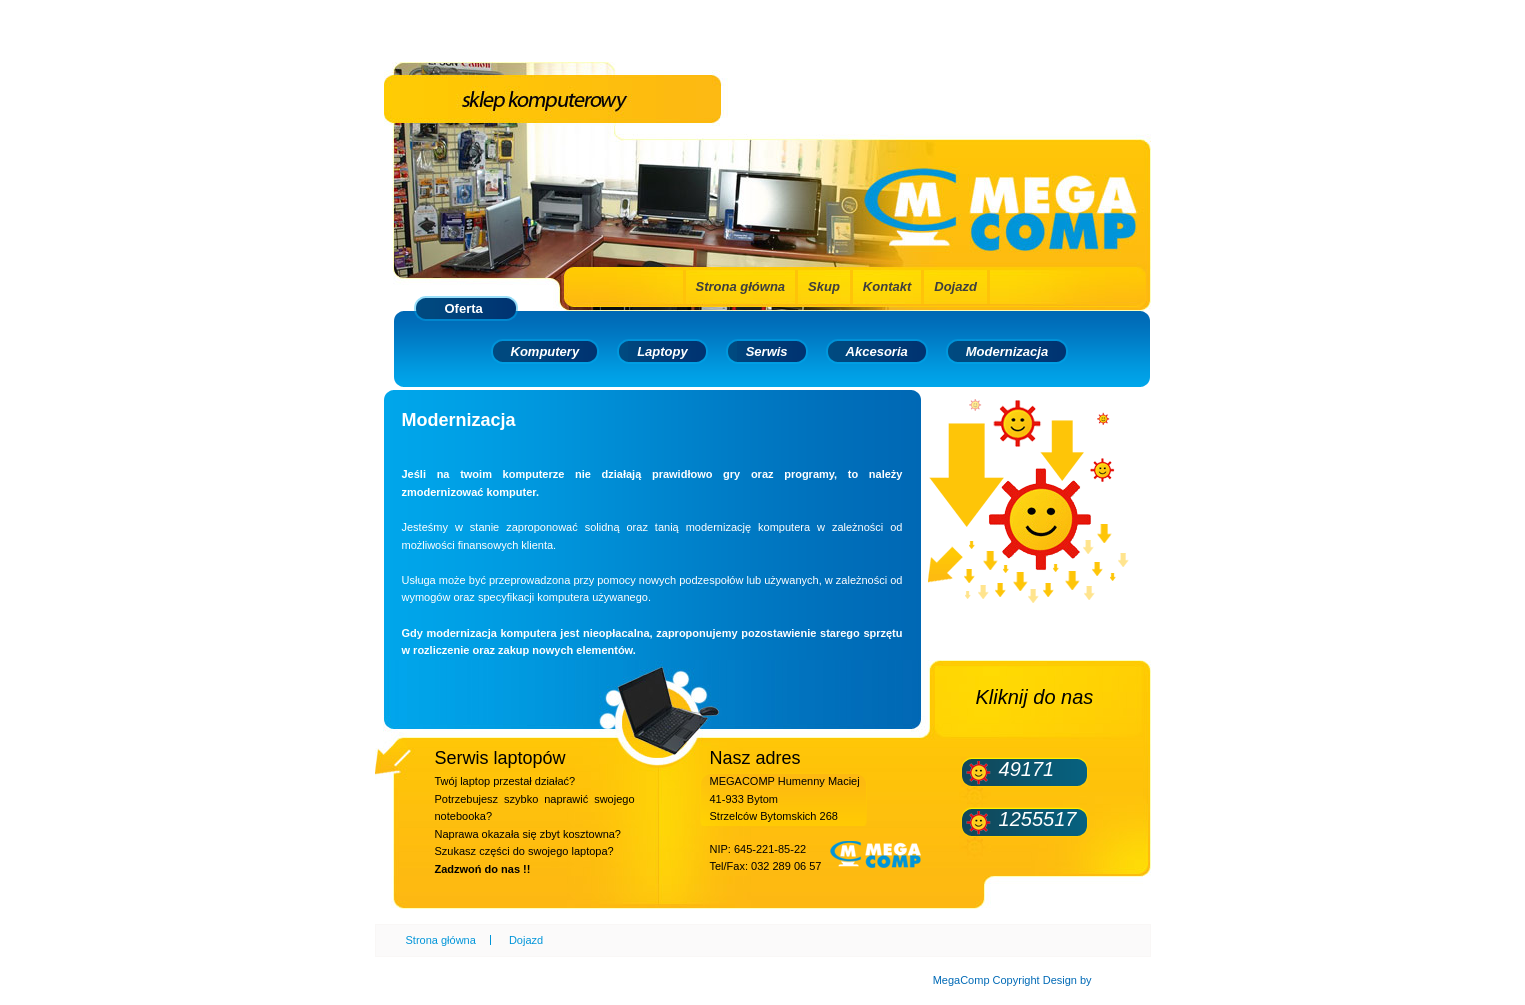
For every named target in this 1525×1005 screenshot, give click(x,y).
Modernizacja (1007, 351)
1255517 (1038, 819)
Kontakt (887, 286)
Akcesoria (877, 351)
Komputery (545, 351)
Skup (824, 286)
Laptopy (662, 351)
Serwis (767, 351)
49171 (1027, 769)
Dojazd (955, 286)
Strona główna (741, 286)
